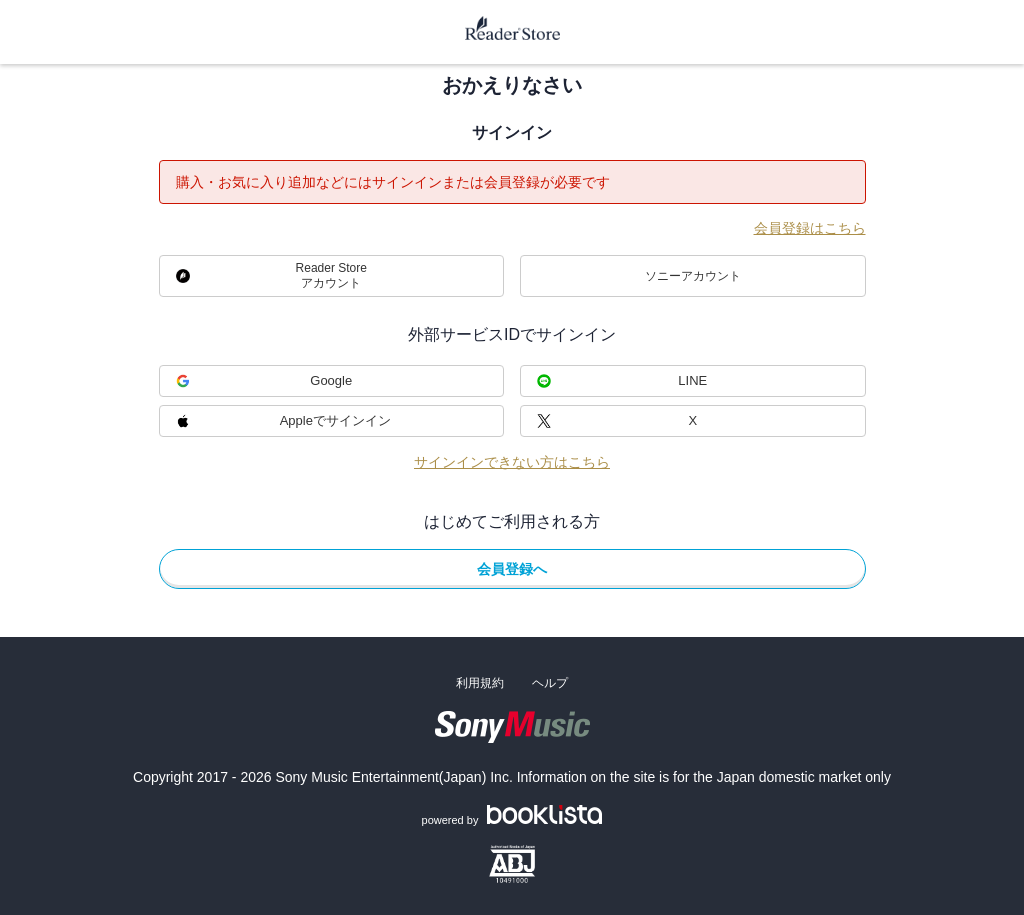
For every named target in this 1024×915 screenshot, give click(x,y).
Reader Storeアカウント (331, 275)
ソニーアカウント (693, 276)
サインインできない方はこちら (512, 462)
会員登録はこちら (810, 228)
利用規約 (480, 683)
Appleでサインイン (335, 420)
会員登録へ (512, 569)
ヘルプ (550, 683)
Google (331, 380)
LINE (692, 380)
